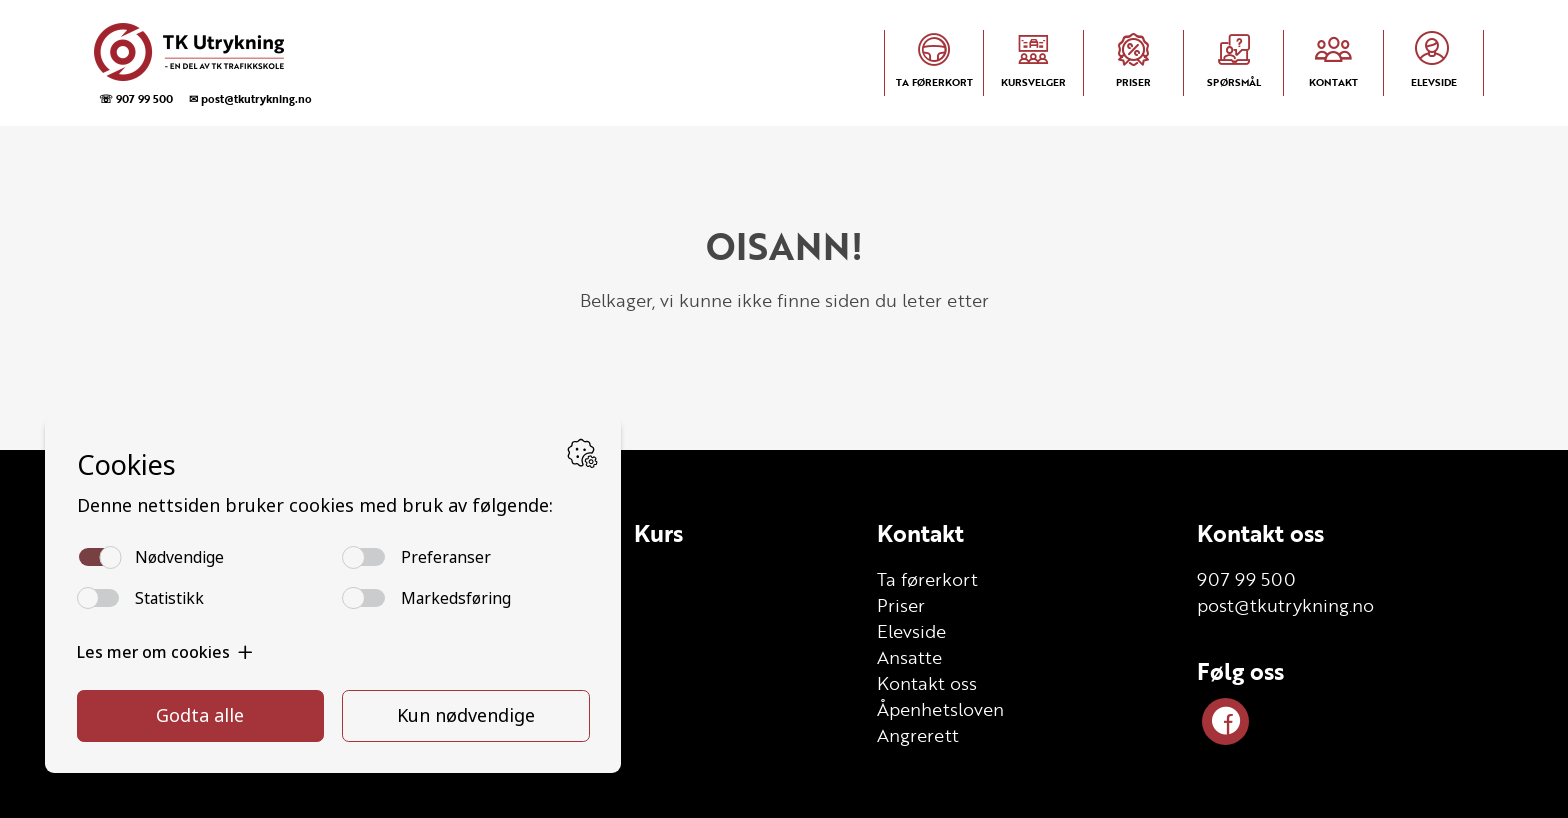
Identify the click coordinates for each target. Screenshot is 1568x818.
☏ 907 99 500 (136, 98)
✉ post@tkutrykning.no (250, 98)
